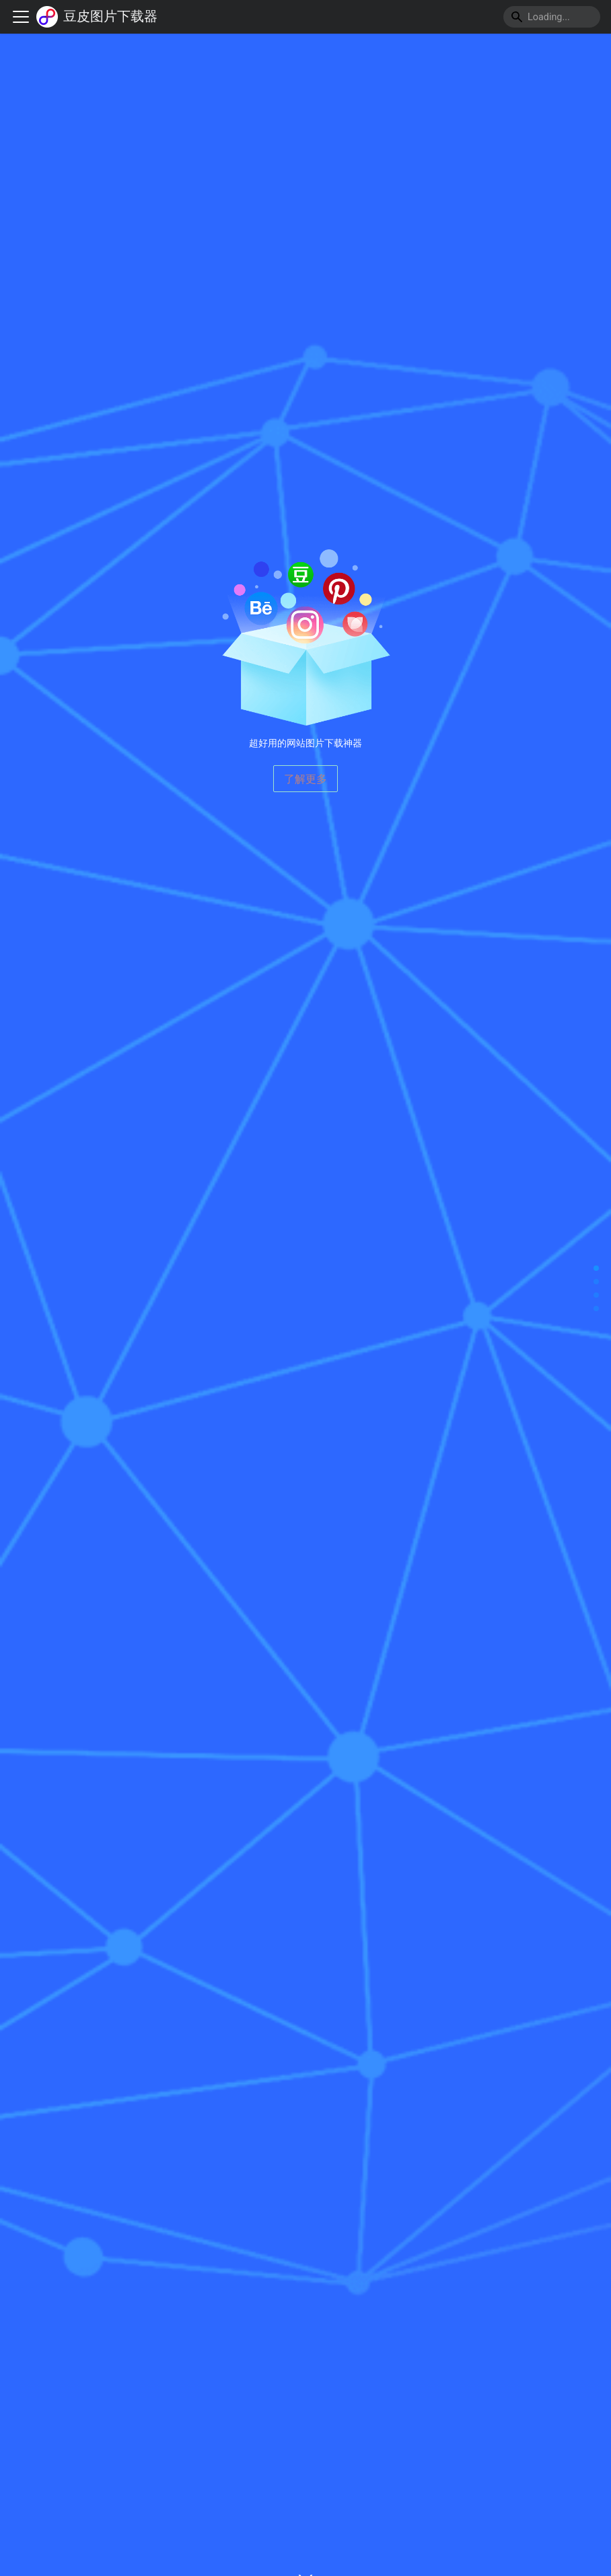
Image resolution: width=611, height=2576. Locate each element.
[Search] (551, 17)
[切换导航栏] (21, 17)
